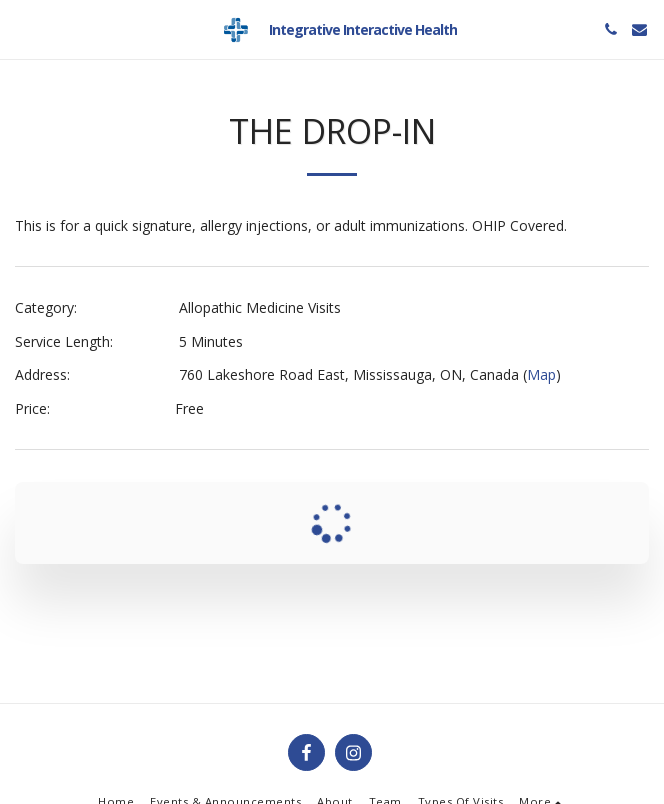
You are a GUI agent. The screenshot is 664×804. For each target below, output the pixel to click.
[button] (22, 28)
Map (541, 374)
